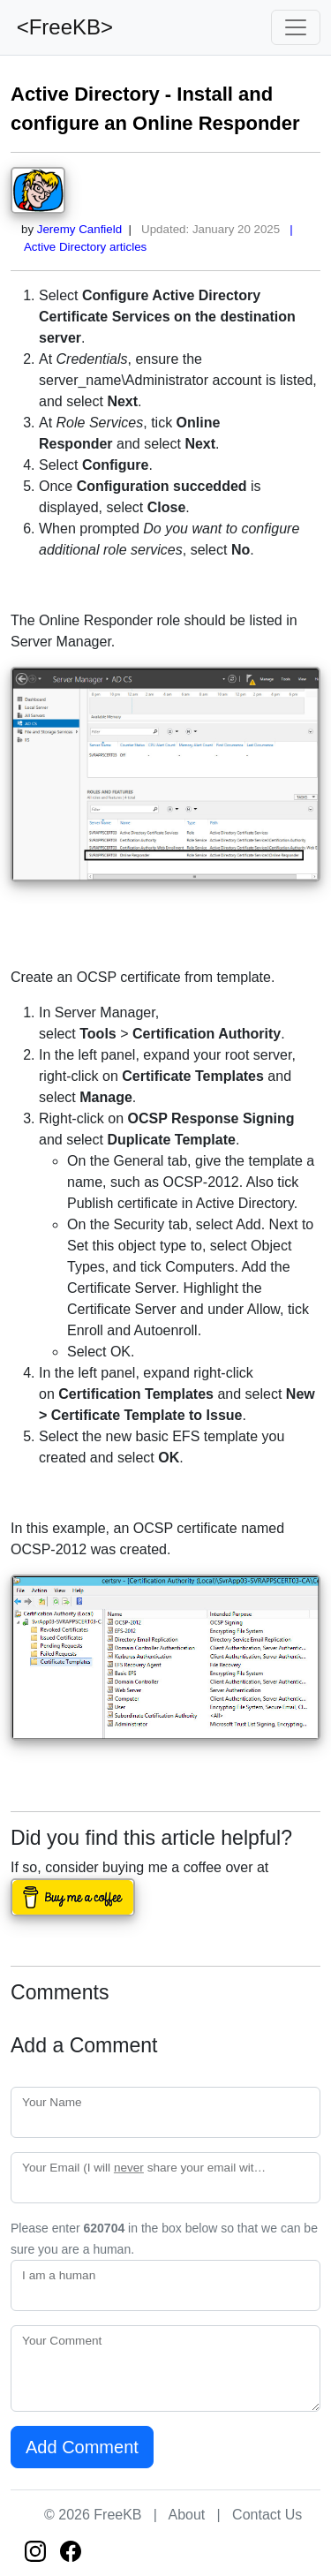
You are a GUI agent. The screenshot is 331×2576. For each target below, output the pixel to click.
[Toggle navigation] (295, 27)
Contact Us (267, 2514)
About (186, 2514)
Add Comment (82, 2447)
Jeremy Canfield (79, 229)
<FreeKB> (62, 27)
